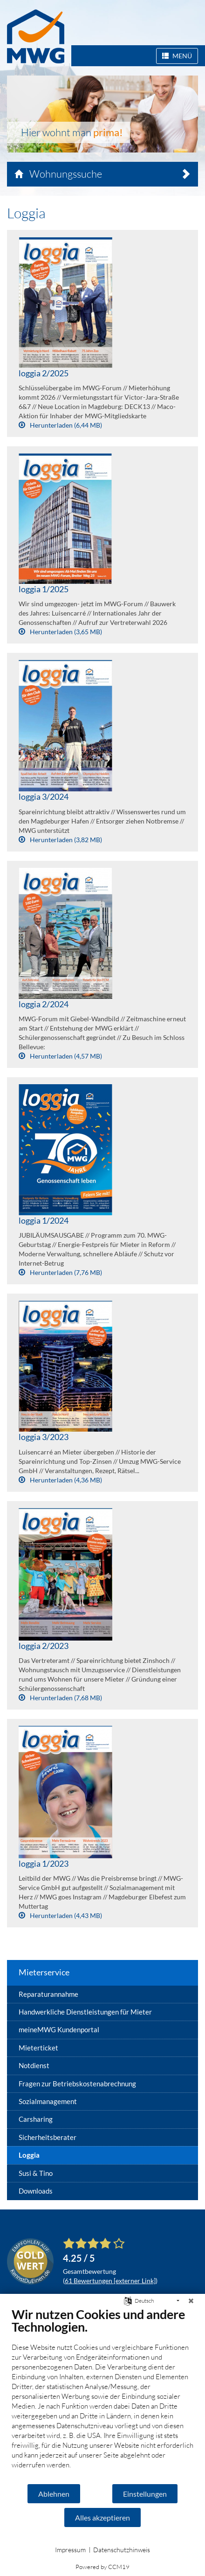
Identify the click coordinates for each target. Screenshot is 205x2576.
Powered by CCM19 (102, 2566)
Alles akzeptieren (102, 2517)
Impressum (70, 2550)
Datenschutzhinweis (121, 2550)
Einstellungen (145, 2493)
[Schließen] (191, 2301)
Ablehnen (53, 2493)
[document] (102, 2395)
